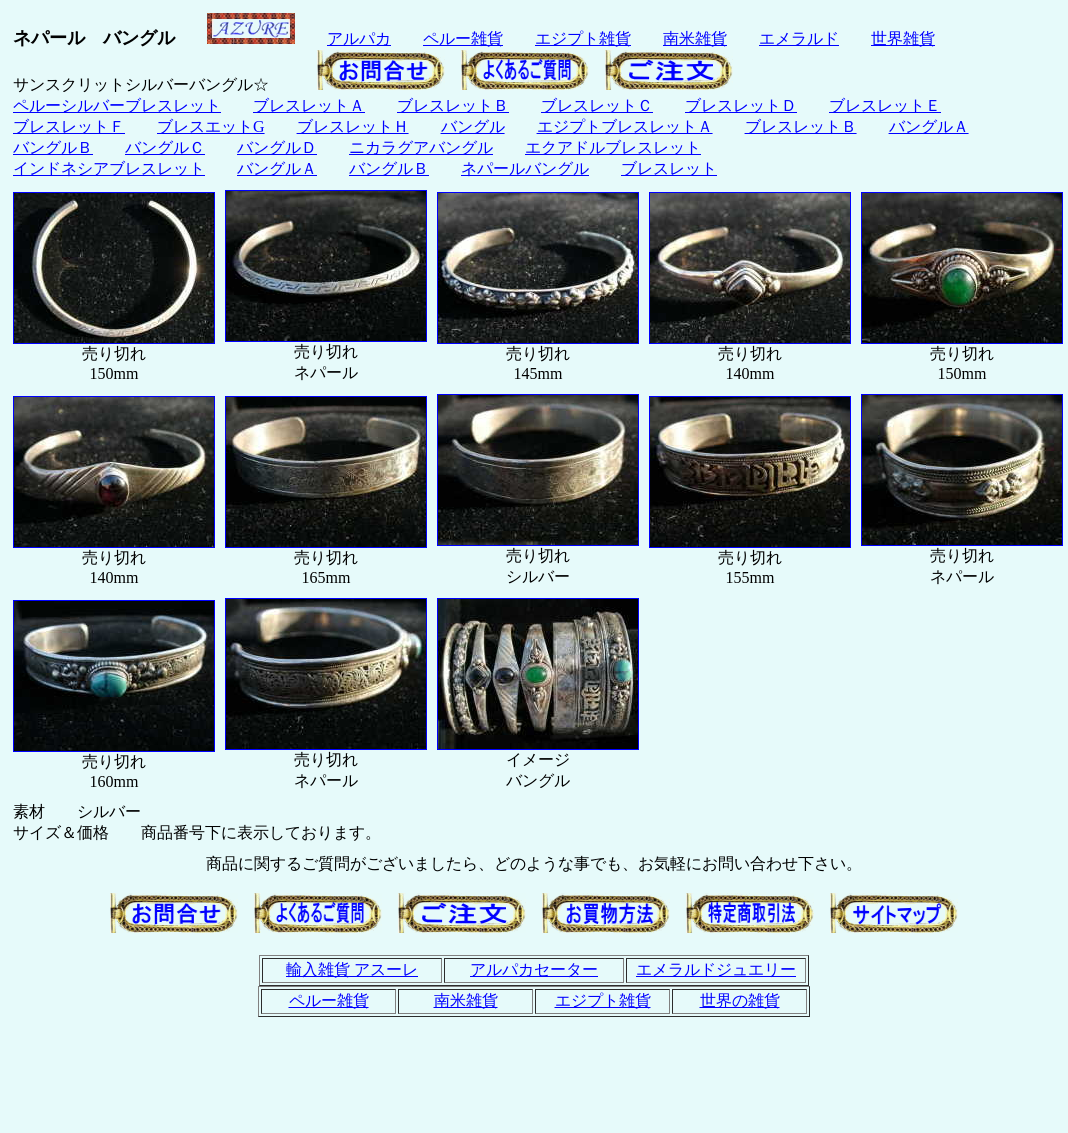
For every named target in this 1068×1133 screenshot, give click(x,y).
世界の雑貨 (740, 1000)
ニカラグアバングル (421, 147)
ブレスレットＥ (885, 105)
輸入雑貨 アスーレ (352, 969)
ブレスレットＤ (741, 105)
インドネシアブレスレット (109, 168)
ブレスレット (669, 168)
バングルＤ (277, 147)
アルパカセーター (534, 969)
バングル (473, 126)
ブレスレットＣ (597, 105)
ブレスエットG (211, 126)
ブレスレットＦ (69, 126)
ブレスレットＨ (353, 126)
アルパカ (359, 38)
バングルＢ (53, 147)
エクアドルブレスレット (613, 147)
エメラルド (799, 38)
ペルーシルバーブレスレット (117, 105)
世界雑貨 (903, 38)
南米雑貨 (695, 38)
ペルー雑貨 (463, 38)
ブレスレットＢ (453, 105)
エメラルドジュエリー (716, 969)
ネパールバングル (525, 168)
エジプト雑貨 (583, 38)
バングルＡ (929, 126)
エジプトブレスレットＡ (625, 126)
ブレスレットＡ (309, 105)
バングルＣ (165, 147)
